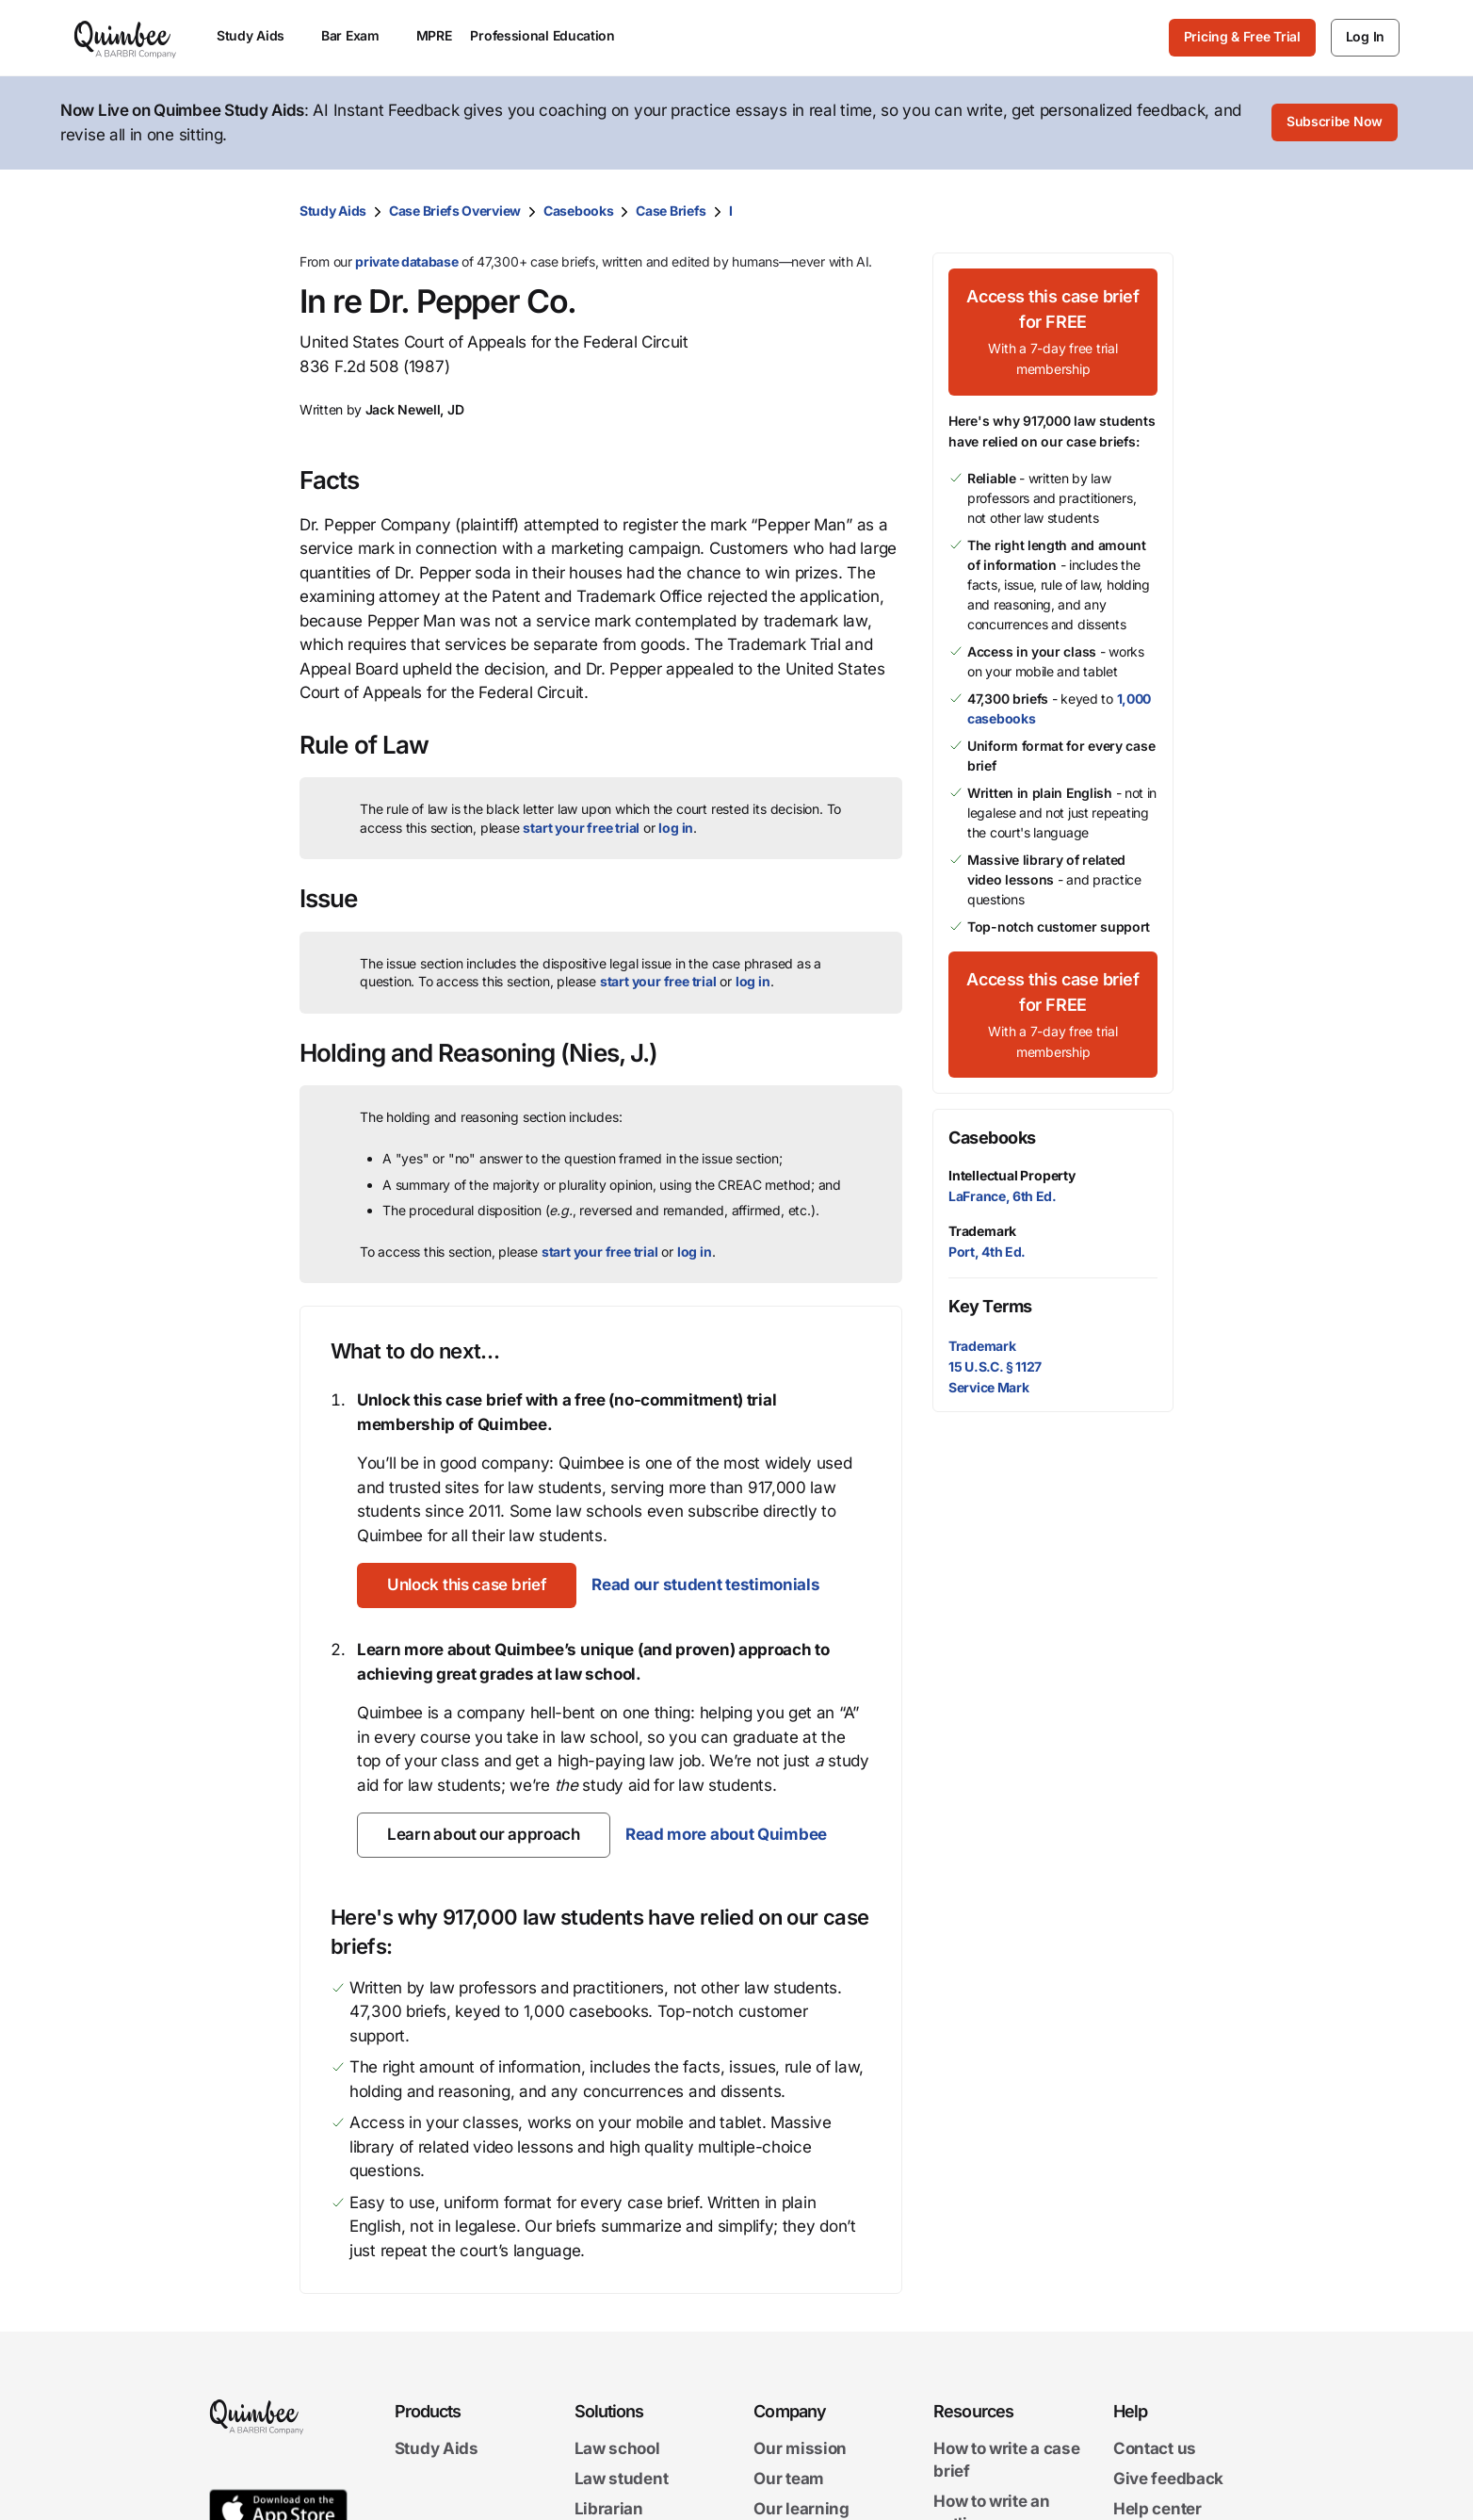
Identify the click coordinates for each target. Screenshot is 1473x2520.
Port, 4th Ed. (987, 1252)
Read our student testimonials (705, 1584)
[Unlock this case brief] (466, 1585)
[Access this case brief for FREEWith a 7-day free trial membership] (1052, 332)
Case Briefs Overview (455, 211)
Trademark (982, 1231)
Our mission (800, 2448)
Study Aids (332, 211)
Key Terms (990, 1306)
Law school (617, 2448)
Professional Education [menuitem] (551, 35)
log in (675, 828)
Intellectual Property (1012, 1175)
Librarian (609, 2508)
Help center (1157, 2508)
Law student (622, 2478)
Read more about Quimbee (726, 1834)
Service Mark (988, 1387)
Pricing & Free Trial (1242, 36)
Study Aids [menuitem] (259, 35)
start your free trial (581, 828)
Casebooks (578, 211)
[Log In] (1365, 38)
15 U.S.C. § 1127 (995, 1366)
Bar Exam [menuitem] (359, 35)
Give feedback (1168, 2478)
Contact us (1154, 2448)
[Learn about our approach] (483, 1835)
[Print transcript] (1155, 211)
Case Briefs (671, 211)
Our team (788, 2478)
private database (406, 261)
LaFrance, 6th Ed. (1002, 1196)
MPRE (434, 35)
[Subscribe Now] (1334, 123)
